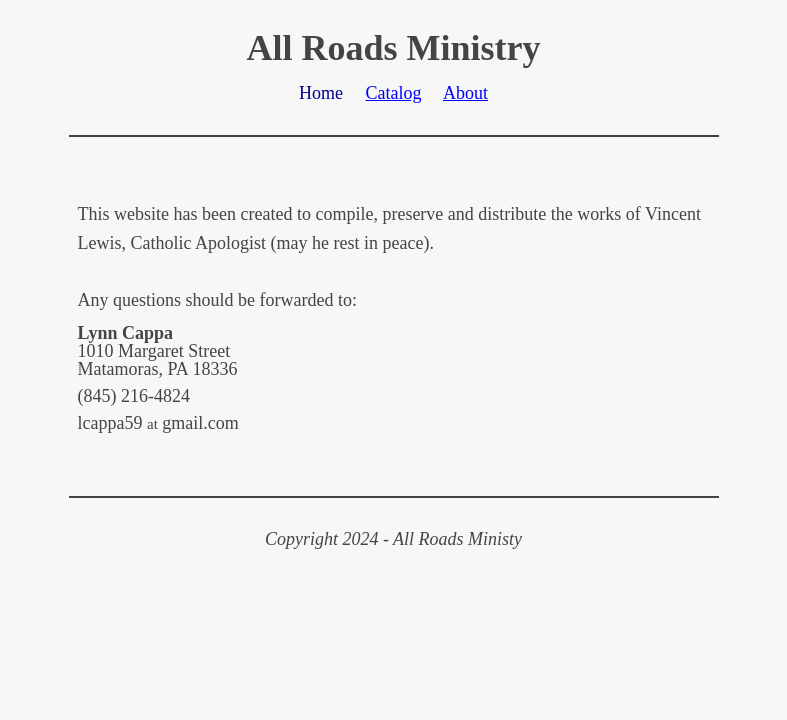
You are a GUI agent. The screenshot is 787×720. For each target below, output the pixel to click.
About (465, 93)
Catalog (393, 93)
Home (321, 93)
